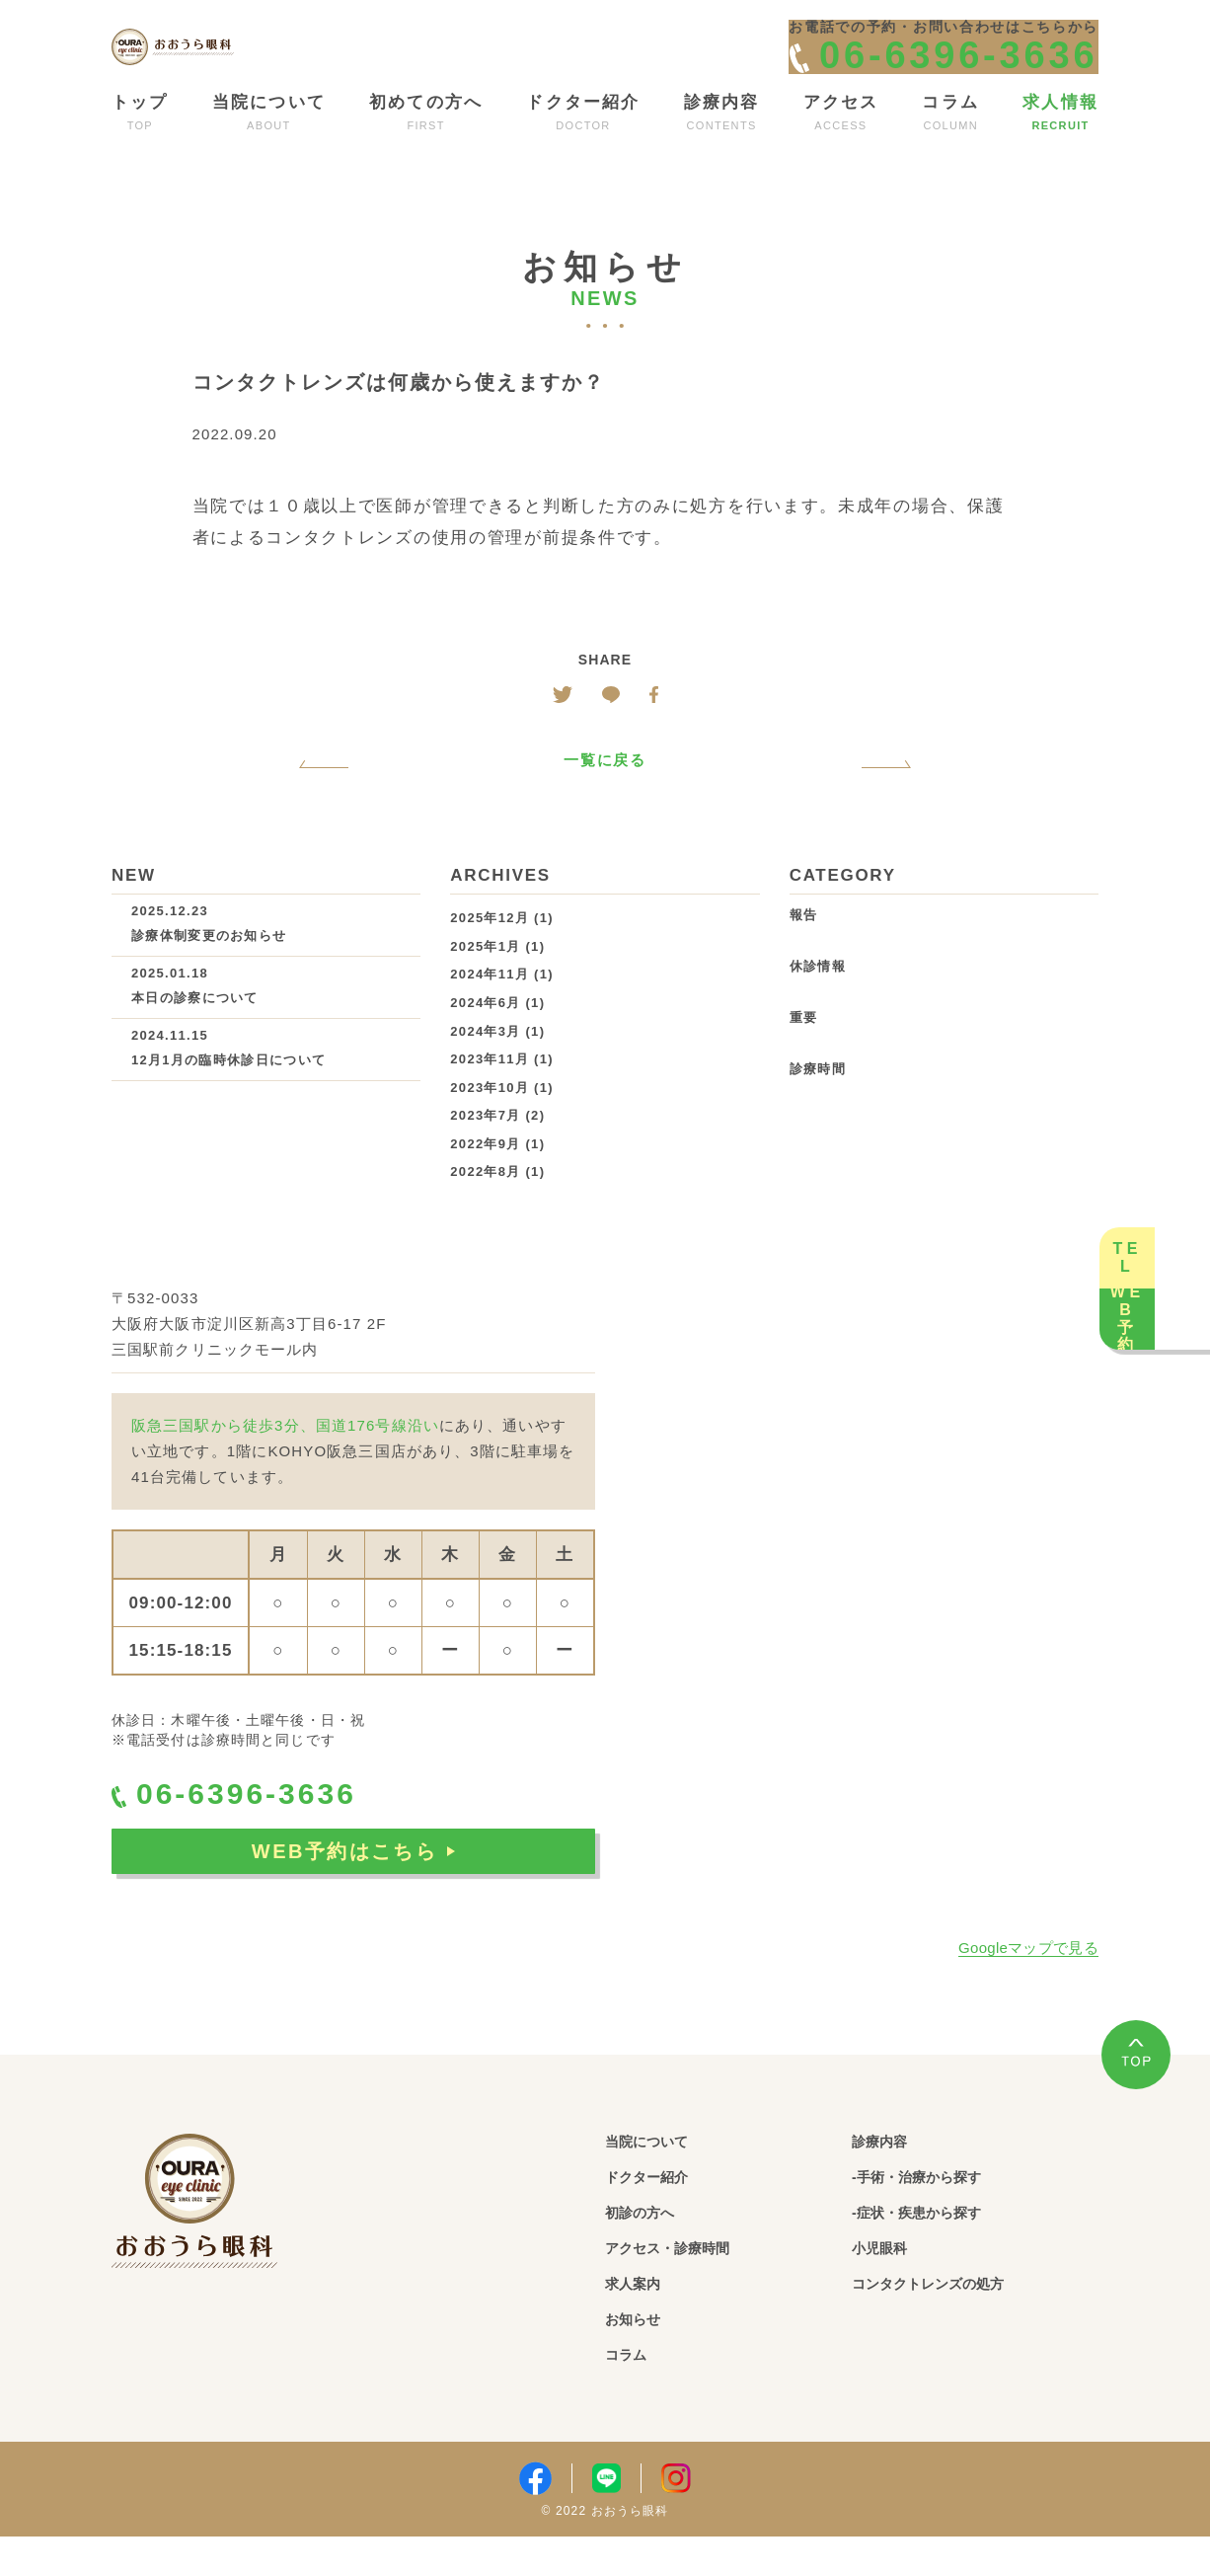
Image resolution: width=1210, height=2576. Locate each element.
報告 (804, 948)
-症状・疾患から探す (941, 2248)
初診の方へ (652, 2248)
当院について (661, 2175)
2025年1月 (485, 979)
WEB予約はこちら (353, 1896)
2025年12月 (489, 951)
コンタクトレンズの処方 (956, 2321)
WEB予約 (1170, 1414)
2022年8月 (485, 1205)
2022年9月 (485, 1176)
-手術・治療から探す (941, 2212)
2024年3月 (485, 1063)
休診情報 (818, 999)
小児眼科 (890, 2285)
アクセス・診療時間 (690, 2285)
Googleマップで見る (1028, 1981)
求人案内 (643, 2321)
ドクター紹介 (661, 2212)
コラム (633, 2394)
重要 (804, 1051)
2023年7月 (485, 1148)
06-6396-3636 (265, 1831)
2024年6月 (485, 1035)
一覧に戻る (605, 793)
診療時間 (818, 1102)
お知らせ (643, 2358)
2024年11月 (489, 1007)
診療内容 (890, 2175)
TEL (1170, 1161)
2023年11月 (489, 1092)
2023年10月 (489, 1120)
